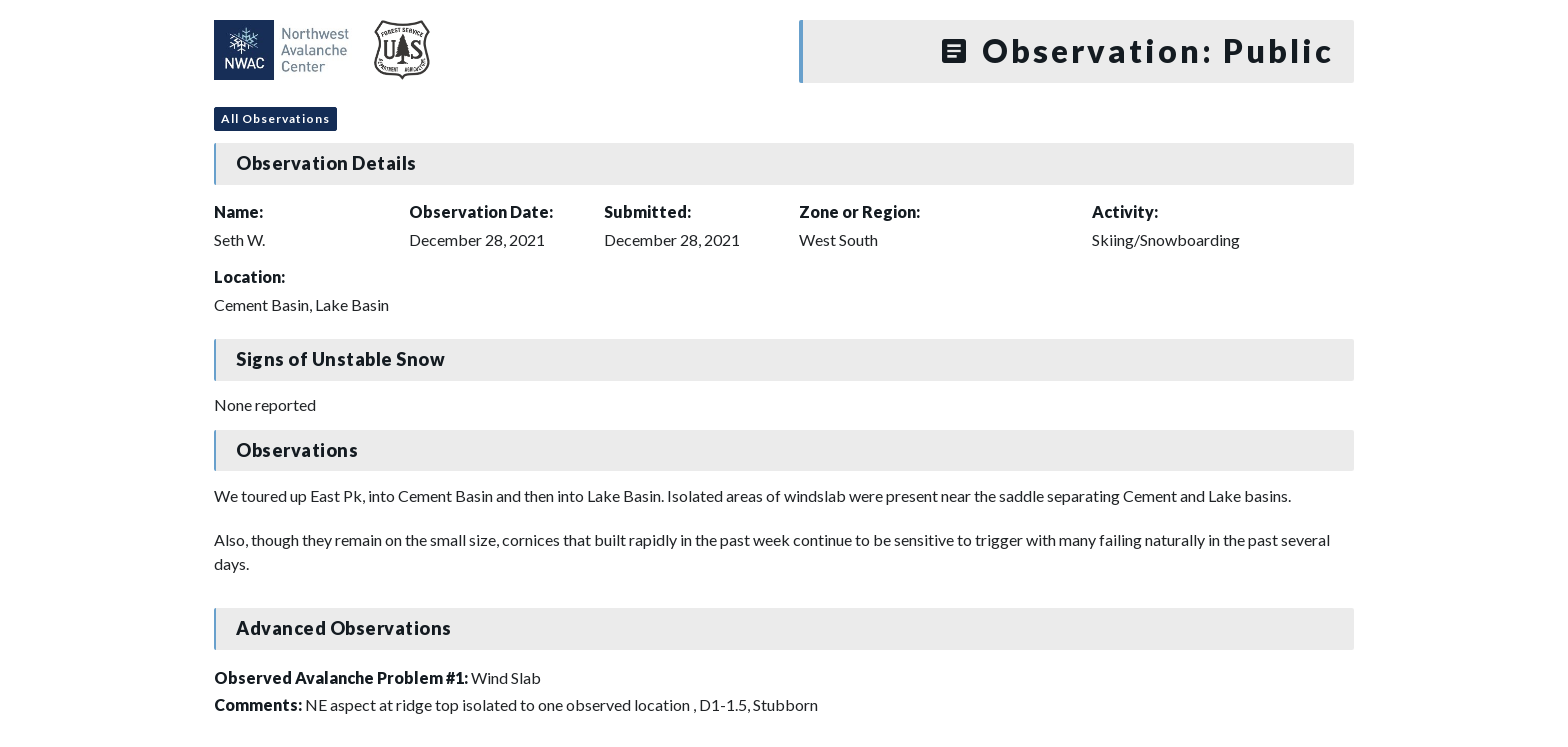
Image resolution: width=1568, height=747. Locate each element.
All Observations (275, 118)
